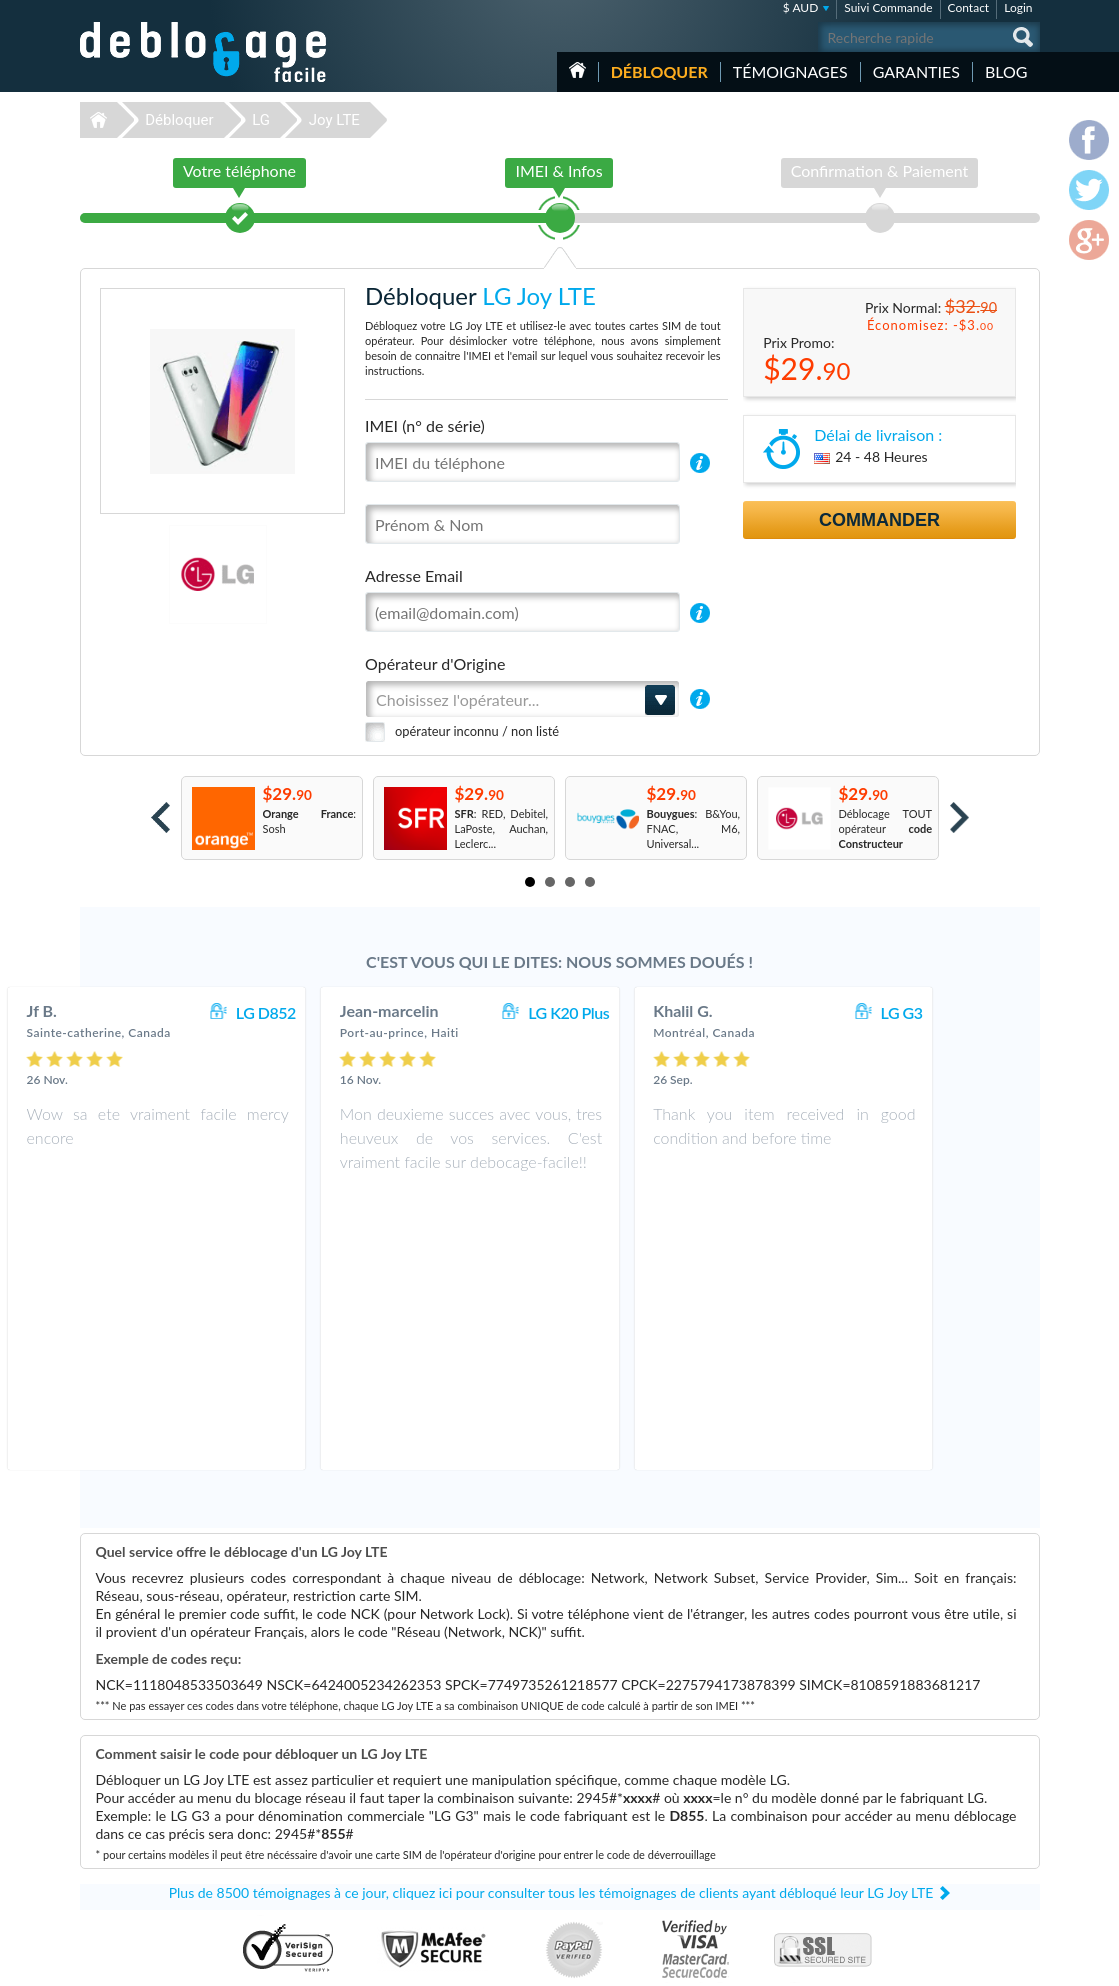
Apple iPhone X (750, 1810)
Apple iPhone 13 (753, 1870)
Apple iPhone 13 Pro (762, 1795)
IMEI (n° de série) (425, 425)
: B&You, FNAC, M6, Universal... (694, 828)
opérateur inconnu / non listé (477, 731)
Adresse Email (414, 575)
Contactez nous (928, 1778)
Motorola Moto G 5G (764, 1825)
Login (1018, 7)
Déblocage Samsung (422, 1795)
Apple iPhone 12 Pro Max (774, 1885)
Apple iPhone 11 (753, 1855)
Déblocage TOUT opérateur (886, 828)
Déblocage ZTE (411, 1870)
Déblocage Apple (415, 1780)
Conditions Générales (942, 1793)
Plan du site (919, 1823)
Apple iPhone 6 (750, 1840)
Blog (1006, 71)
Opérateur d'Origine (435, 663)
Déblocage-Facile (204, 52)
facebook (945, 1962)
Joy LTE (334, 120)
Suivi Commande (888, 7)
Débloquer (659, 71)
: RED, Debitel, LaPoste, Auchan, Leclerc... (502, 828)
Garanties (916, 71)
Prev (160, 817)
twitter (985, 1962)
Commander (879, 520)
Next (959, 817)
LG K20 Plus (658, 1012)
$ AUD (801, 7)
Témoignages (790, 71)
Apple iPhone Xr (752, 1780)
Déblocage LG (407, 1810)
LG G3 (991, 1012)
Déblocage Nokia (415, 1840)
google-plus (1025, 1962)
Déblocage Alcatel (417, 1885)
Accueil (577, 70)
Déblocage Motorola (423, 1825)
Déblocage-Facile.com (204, 1766)
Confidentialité (926, 1808)
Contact (969, 7)
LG (261, 120)
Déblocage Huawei (419, 1855)
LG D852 (355, 1012)
